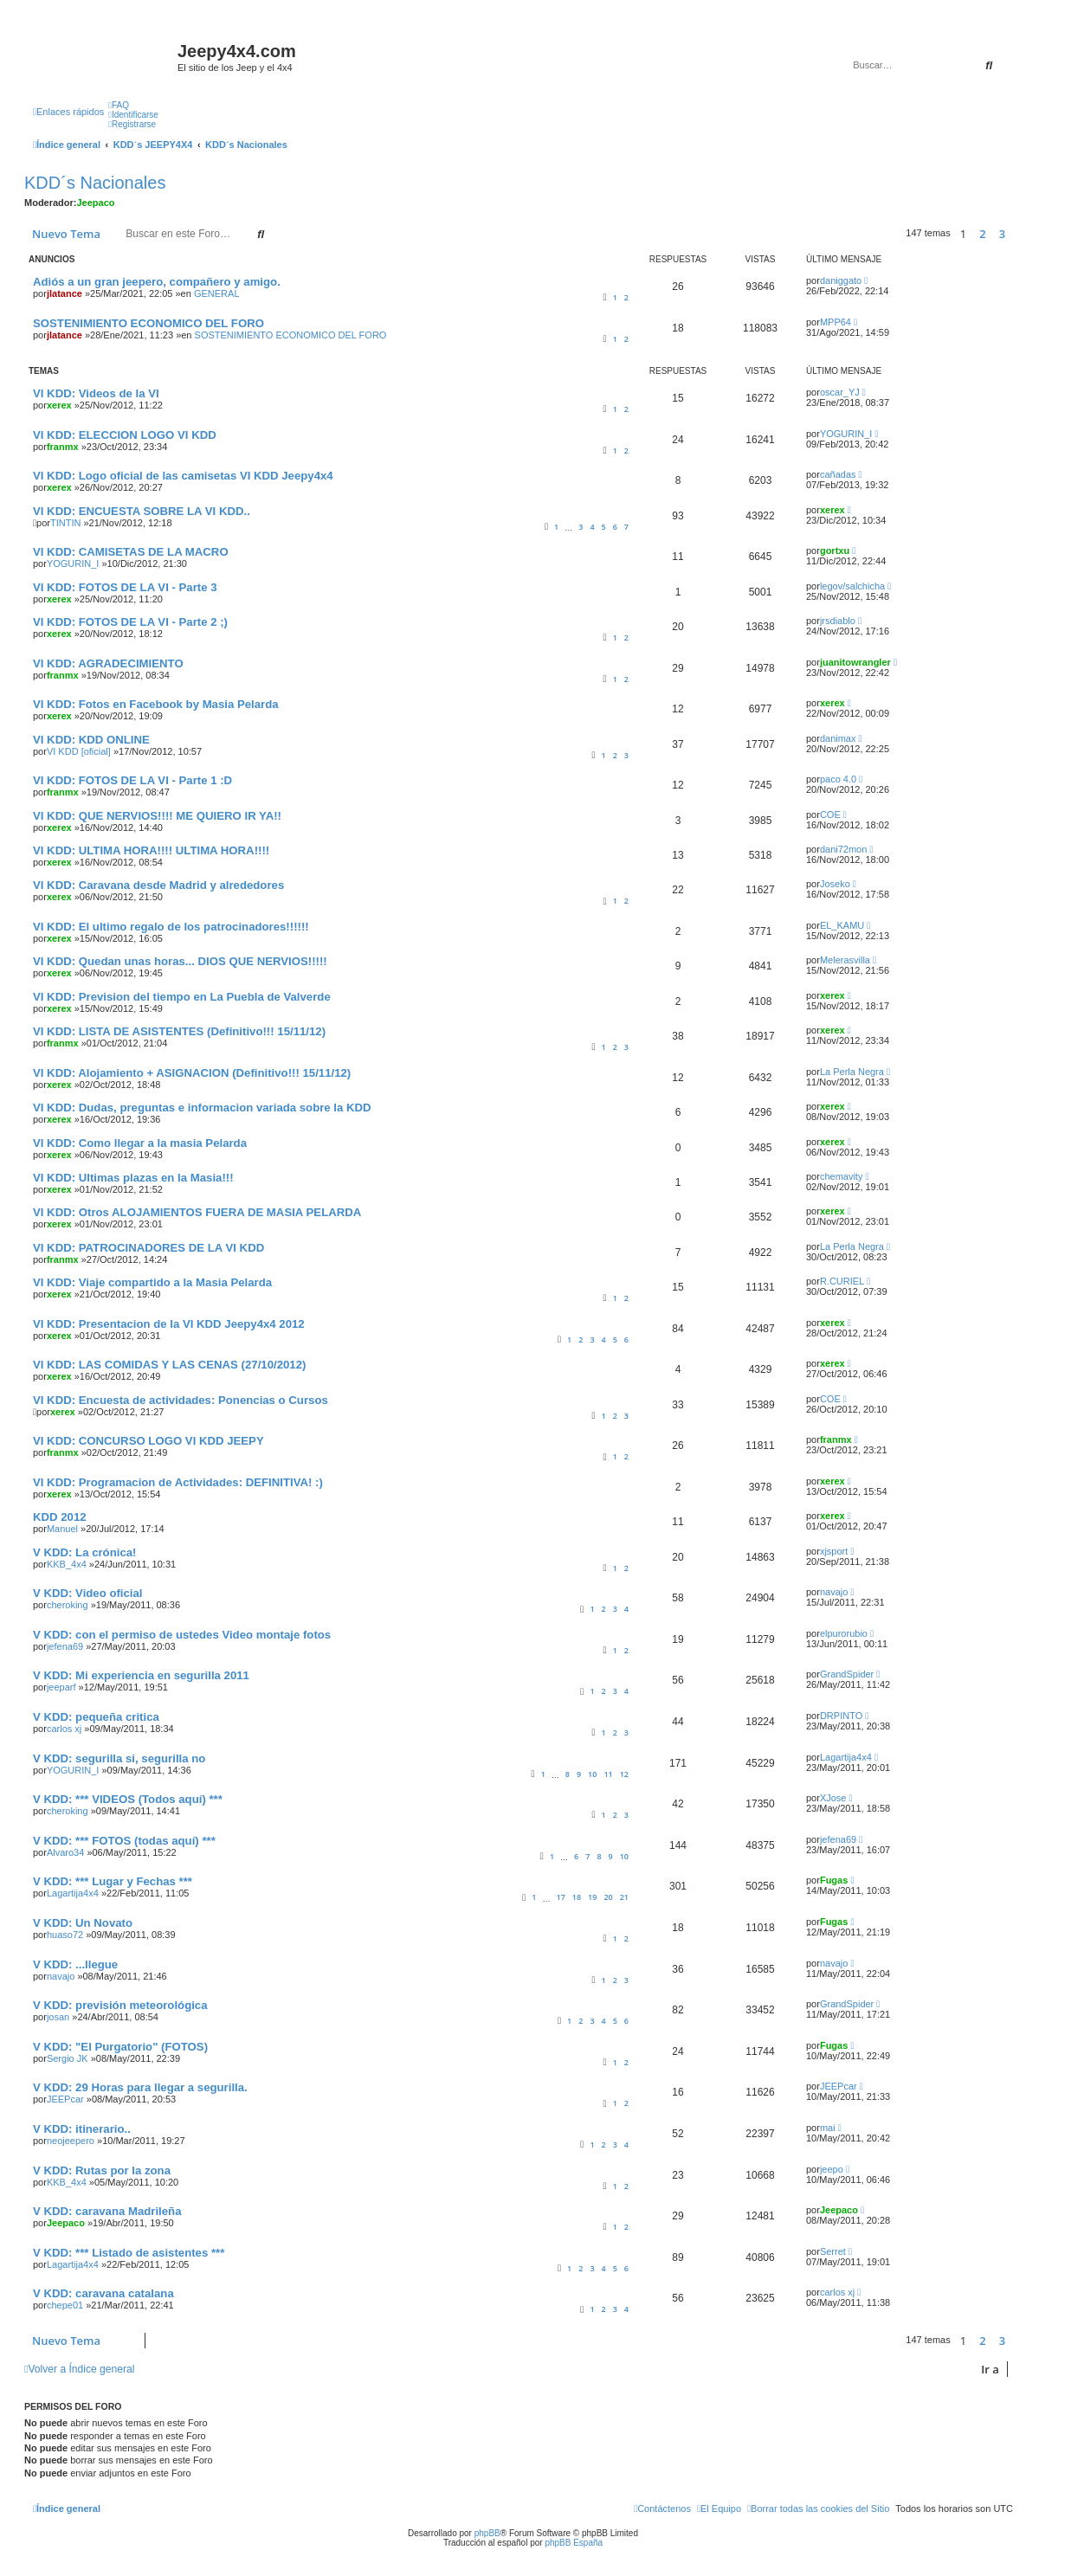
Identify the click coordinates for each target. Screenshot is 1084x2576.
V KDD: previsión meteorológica (120, 2005)
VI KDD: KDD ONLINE (91, 739)
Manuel (62, 1528)
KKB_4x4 (67, 1564)
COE (830, 814)
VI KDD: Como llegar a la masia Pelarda (140, 1143)
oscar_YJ (840, 392)
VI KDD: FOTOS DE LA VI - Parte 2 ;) (130, 621)
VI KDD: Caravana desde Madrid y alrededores (158, 885)
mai (828, 2127)
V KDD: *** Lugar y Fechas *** (112, 1881)
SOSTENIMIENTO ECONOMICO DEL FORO (148, 323)
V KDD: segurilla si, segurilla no (119, 1758)
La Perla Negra (852, 1071)
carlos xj (64, 1728)
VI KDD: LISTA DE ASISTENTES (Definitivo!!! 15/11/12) (179, 1031)
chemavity (841, 1176)
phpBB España (574, 2542)
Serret (833, 2251)
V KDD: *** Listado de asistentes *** (128, 2252)
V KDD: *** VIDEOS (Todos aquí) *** (128, 1799)
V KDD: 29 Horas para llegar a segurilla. (140, 2087)
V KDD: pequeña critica (96, 1716)
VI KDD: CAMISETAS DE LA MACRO (131, 551)
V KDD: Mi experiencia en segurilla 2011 (141, 1675)
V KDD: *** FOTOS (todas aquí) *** (124, 1840)
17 (561, 1897)
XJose (833, 1798)
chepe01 (65, 2305)
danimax (838, 738)
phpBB (487, 2533)
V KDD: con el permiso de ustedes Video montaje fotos (182, 1634)
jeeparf (61, 1687)
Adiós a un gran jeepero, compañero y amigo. (157, 281)
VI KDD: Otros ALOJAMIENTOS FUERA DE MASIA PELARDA (197, 1212)
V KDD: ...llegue (75, 1964)
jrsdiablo (837, 620)
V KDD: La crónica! (84, 1552)
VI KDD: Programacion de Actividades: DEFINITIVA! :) (178, 1482)
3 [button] (1002, 234)
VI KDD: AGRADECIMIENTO (108, 663)
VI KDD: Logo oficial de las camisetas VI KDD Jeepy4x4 (183, 475)
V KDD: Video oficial (88, 1593)
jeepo (831, 2169)
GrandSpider (847, 1674)
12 (624, 1774)
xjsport (834, 1551)
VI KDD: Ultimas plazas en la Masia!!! (133, 1177)
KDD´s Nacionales (94, 182)
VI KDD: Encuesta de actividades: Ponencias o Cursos (180, 1400)
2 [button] (982, 234)
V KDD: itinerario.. (82, 2128)
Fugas (834, 1880)
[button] (1017, 233)
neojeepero (70, 2140)
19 (592, 1897)
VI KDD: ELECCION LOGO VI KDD (124, 434)
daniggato (840, 280)
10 (592, 1774)
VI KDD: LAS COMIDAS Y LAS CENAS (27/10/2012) (169, 1364)
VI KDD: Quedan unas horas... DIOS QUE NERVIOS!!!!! (180, 961)
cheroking (67, 1605)
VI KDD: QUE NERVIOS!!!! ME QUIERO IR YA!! (157, 815)
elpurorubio (844, 1633)
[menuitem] (118, 105)
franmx (63, 446)
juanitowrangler (855, 662)
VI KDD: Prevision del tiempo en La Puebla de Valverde (182, 996)
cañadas (838, 474)
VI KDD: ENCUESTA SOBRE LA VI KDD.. (141, 511)
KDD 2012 (60, 1516)
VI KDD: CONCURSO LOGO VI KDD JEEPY (148, 1440)
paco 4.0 (838, 779)
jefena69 (65, 1646)
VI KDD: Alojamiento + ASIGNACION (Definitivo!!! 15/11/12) (192, 1072)
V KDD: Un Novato (82, 1922)
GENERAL (217, 293)
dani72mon (843, 849)
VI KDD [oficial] (79, 751)
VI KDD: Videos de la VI (96, 393)
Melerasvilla (845, 960)
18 (576, 1897)
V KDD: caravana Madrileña (107, 2211)
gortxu (834, 550)
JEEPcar (65, 2099)
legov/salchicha (852, 586)
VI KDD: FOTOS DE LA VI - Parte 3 (125, 587)
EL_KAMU (842, 925)
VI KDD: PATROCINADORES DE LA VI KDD (148, 1247)
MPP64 (835, 322)
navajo (834, 1592)
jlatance (64, 293)
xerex (59, 405)
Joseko (835, 884)
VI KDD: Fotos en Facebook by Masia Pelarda (156, 704)
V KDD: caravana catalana (103, 2293)
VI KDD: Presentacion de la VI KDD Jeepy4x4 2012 (169, 1323)
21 (624, 1897)
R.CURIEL (842, 1281)
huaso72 (65, 1934)
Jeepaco (96, 202)
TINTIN (65, 523)
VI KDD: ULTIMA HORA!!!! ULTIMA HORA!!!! (151, 850)
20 (607, 1897)
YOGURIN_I (846, 433)
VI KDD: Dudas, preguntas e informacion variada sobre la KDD (202, 1107)
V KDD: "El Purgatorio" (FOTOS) (120, 2046)
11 (607, 1774)
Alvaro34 (65, 1852)
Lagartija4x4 (846, 1757)
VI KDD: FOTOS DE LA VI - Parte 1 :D (132, 780)
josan (58, 2017)
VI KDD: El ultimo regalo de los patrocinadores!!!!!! (171, 926)
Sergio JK (67, 2058)
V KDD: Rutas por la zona (102, 2170)
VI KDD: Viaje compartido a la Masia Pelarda (152, 1282)
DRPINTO (841, 1715)
